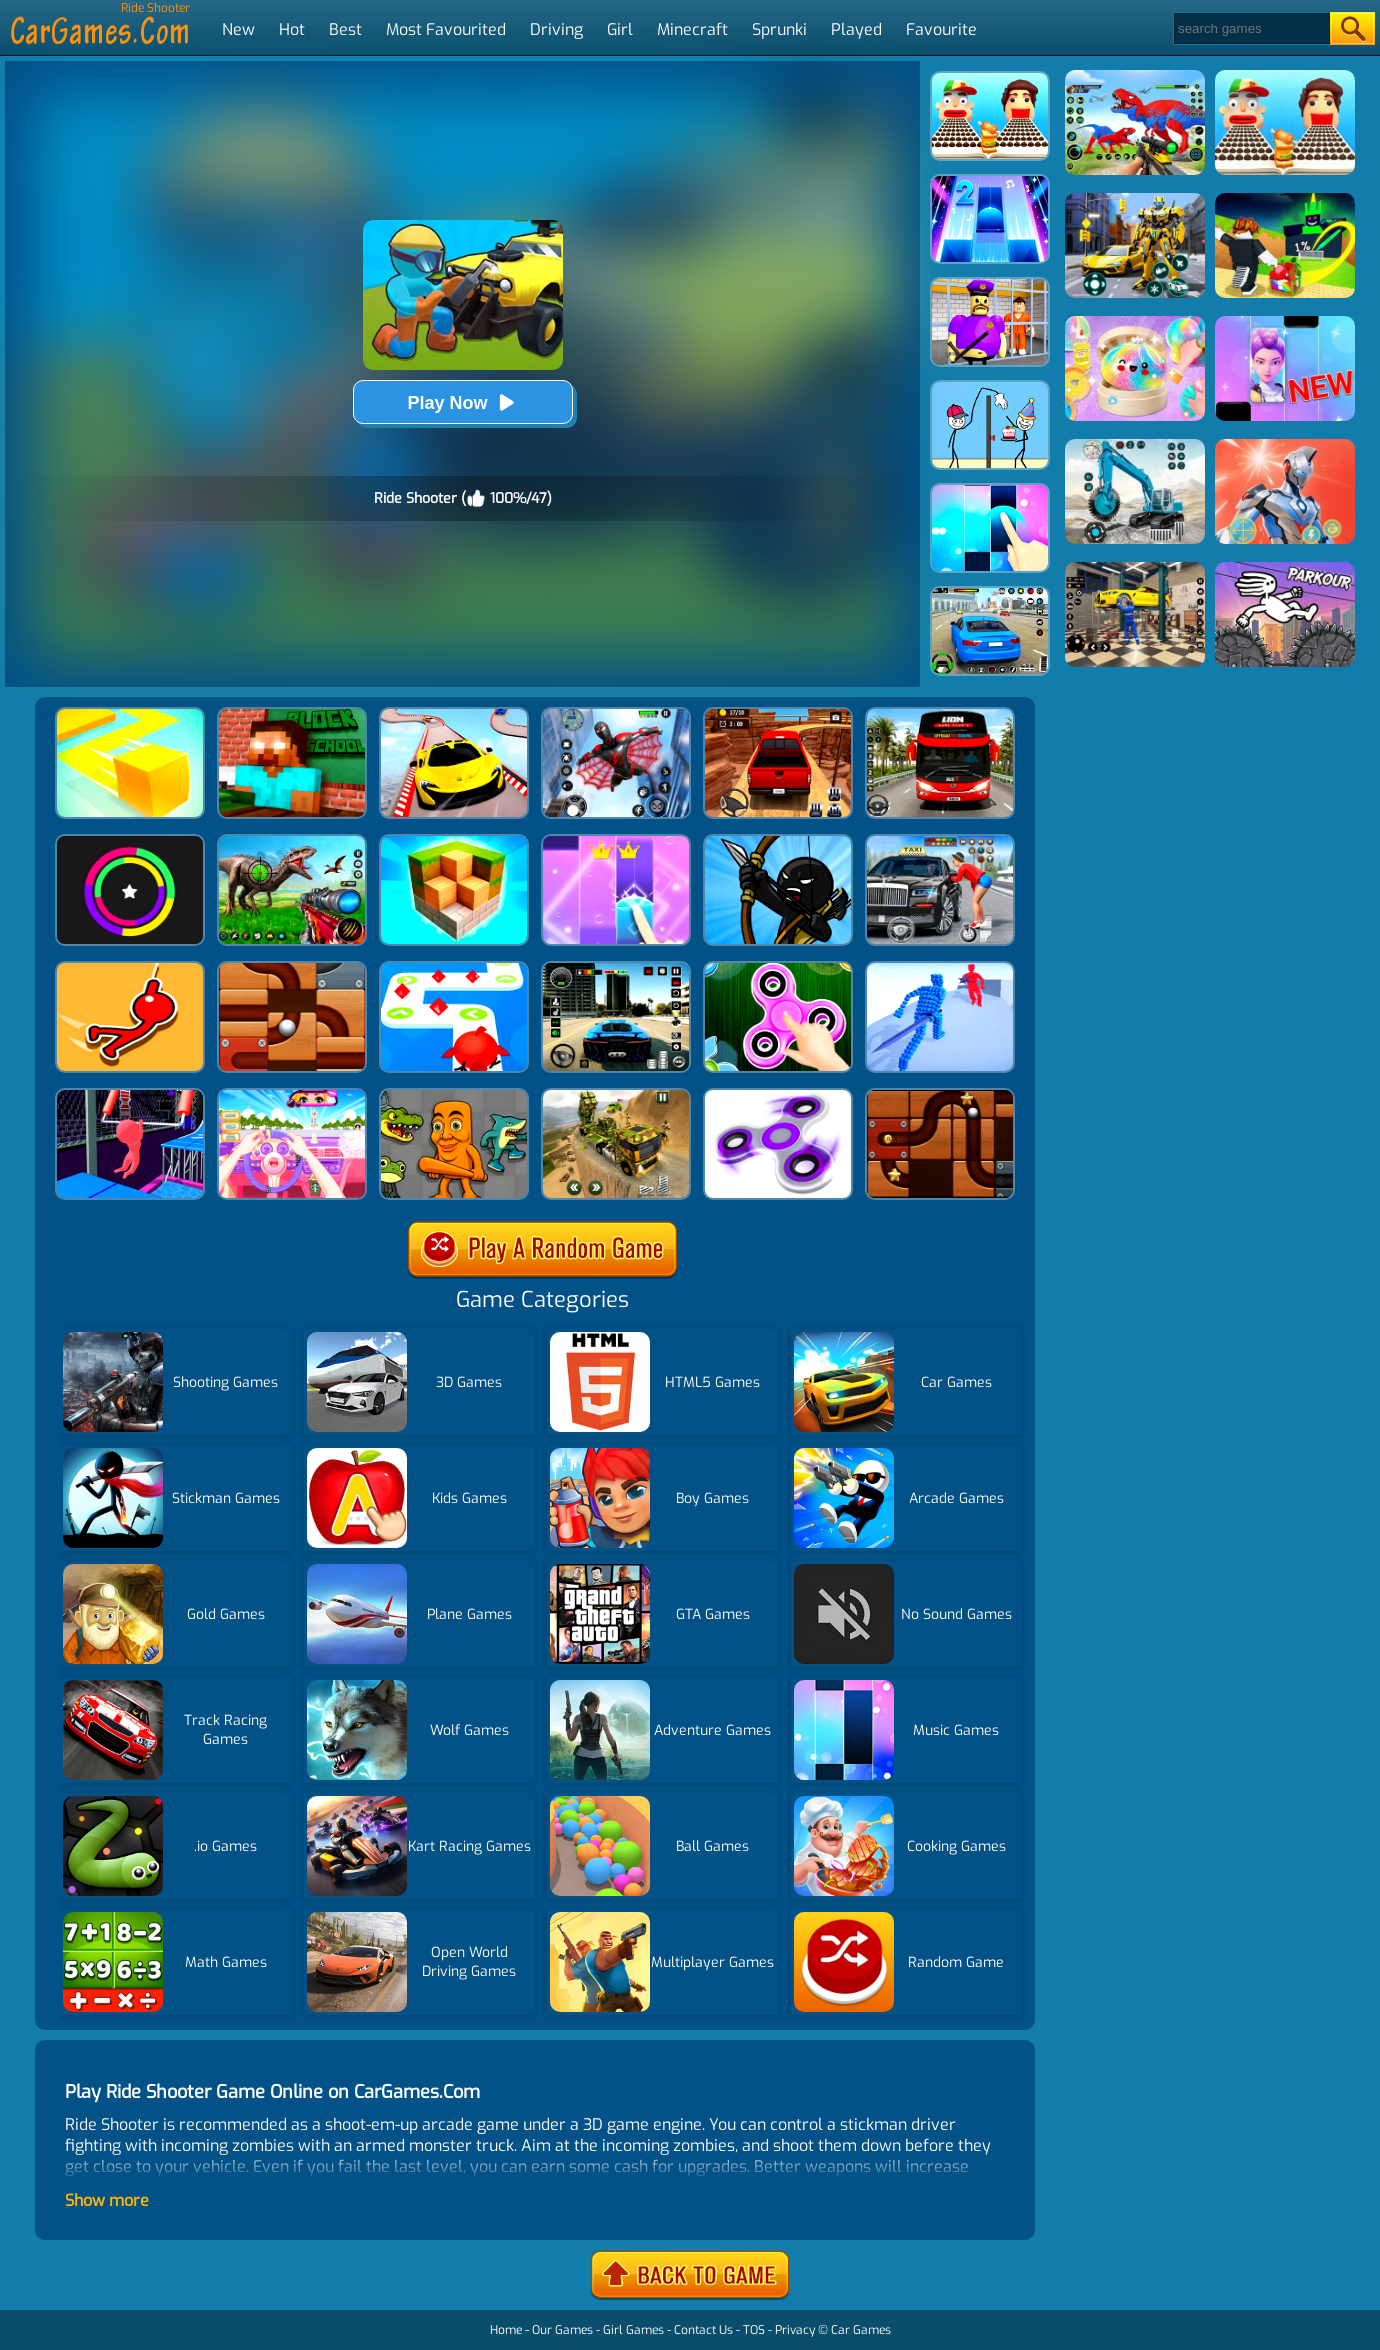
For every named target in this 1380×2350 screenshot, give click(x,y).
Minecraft (692, 29)
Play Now (462, 402)
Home (506, 2330)
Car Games (861, 2330)
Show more (107, 2200)
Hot (292, 29)
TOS (754, 2330)
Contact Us (703, 2330)
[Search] (1250, 28)
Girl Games (633, 2330)
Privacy (795, 2330)
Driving (556, 29)
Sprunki (779, 29)
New (238, 29)
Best (345, 29)
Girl (620, 29)
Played (856, 29)
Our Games (562, 2330)
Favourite (941, 29)
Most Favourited (446, 29)
